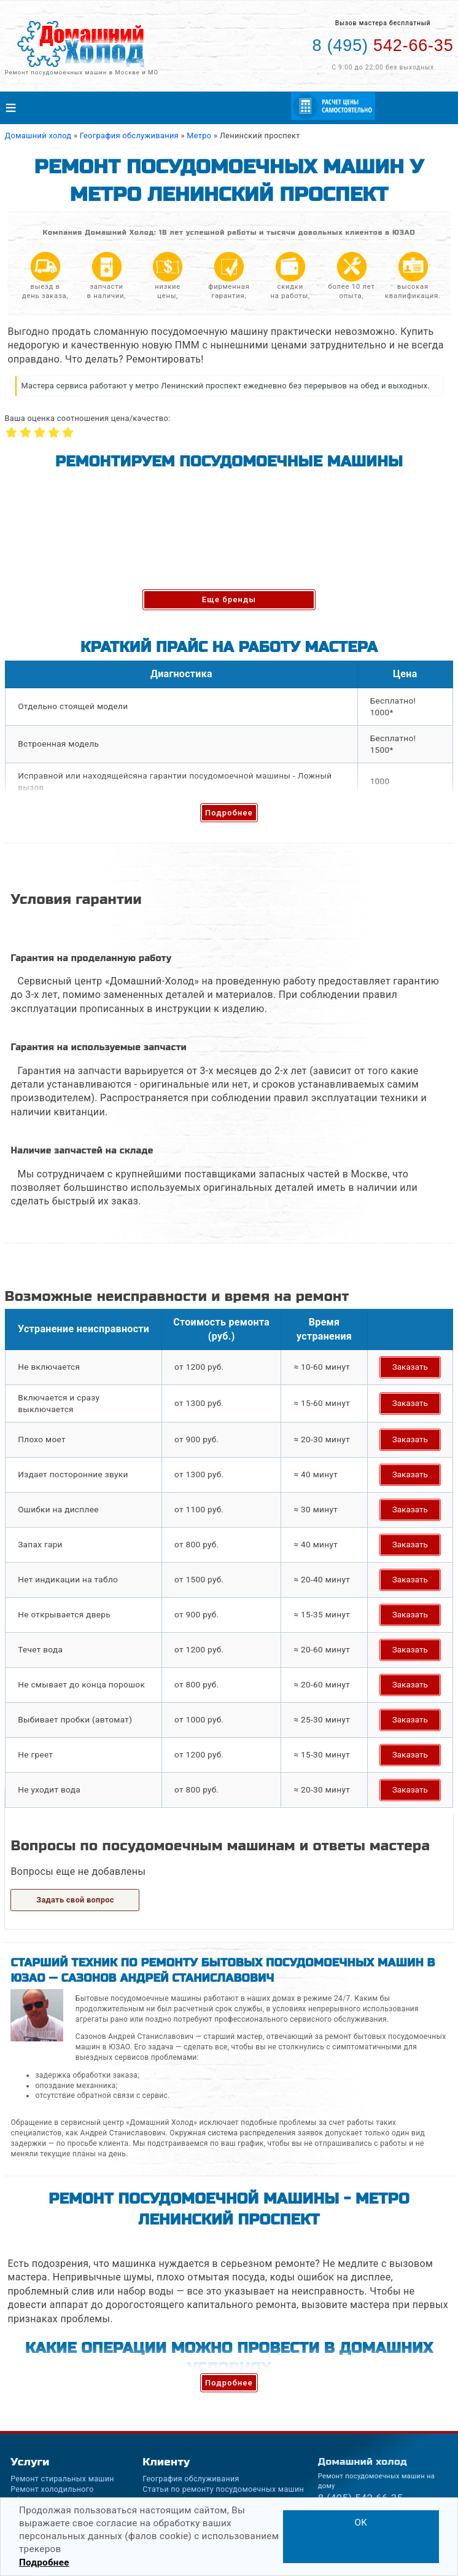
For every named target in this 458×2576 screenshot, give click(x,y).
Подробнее (229, 812)
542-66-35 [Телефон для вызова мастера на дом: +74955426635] (383, 45)
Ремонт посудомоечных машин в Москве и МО (81, 72)
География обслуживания (190, 2478)
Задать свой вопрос (75, 1899)
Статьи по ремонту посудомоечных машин (223, 2489)
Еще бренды (229, 599)
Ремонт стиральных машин (62, 2478)
